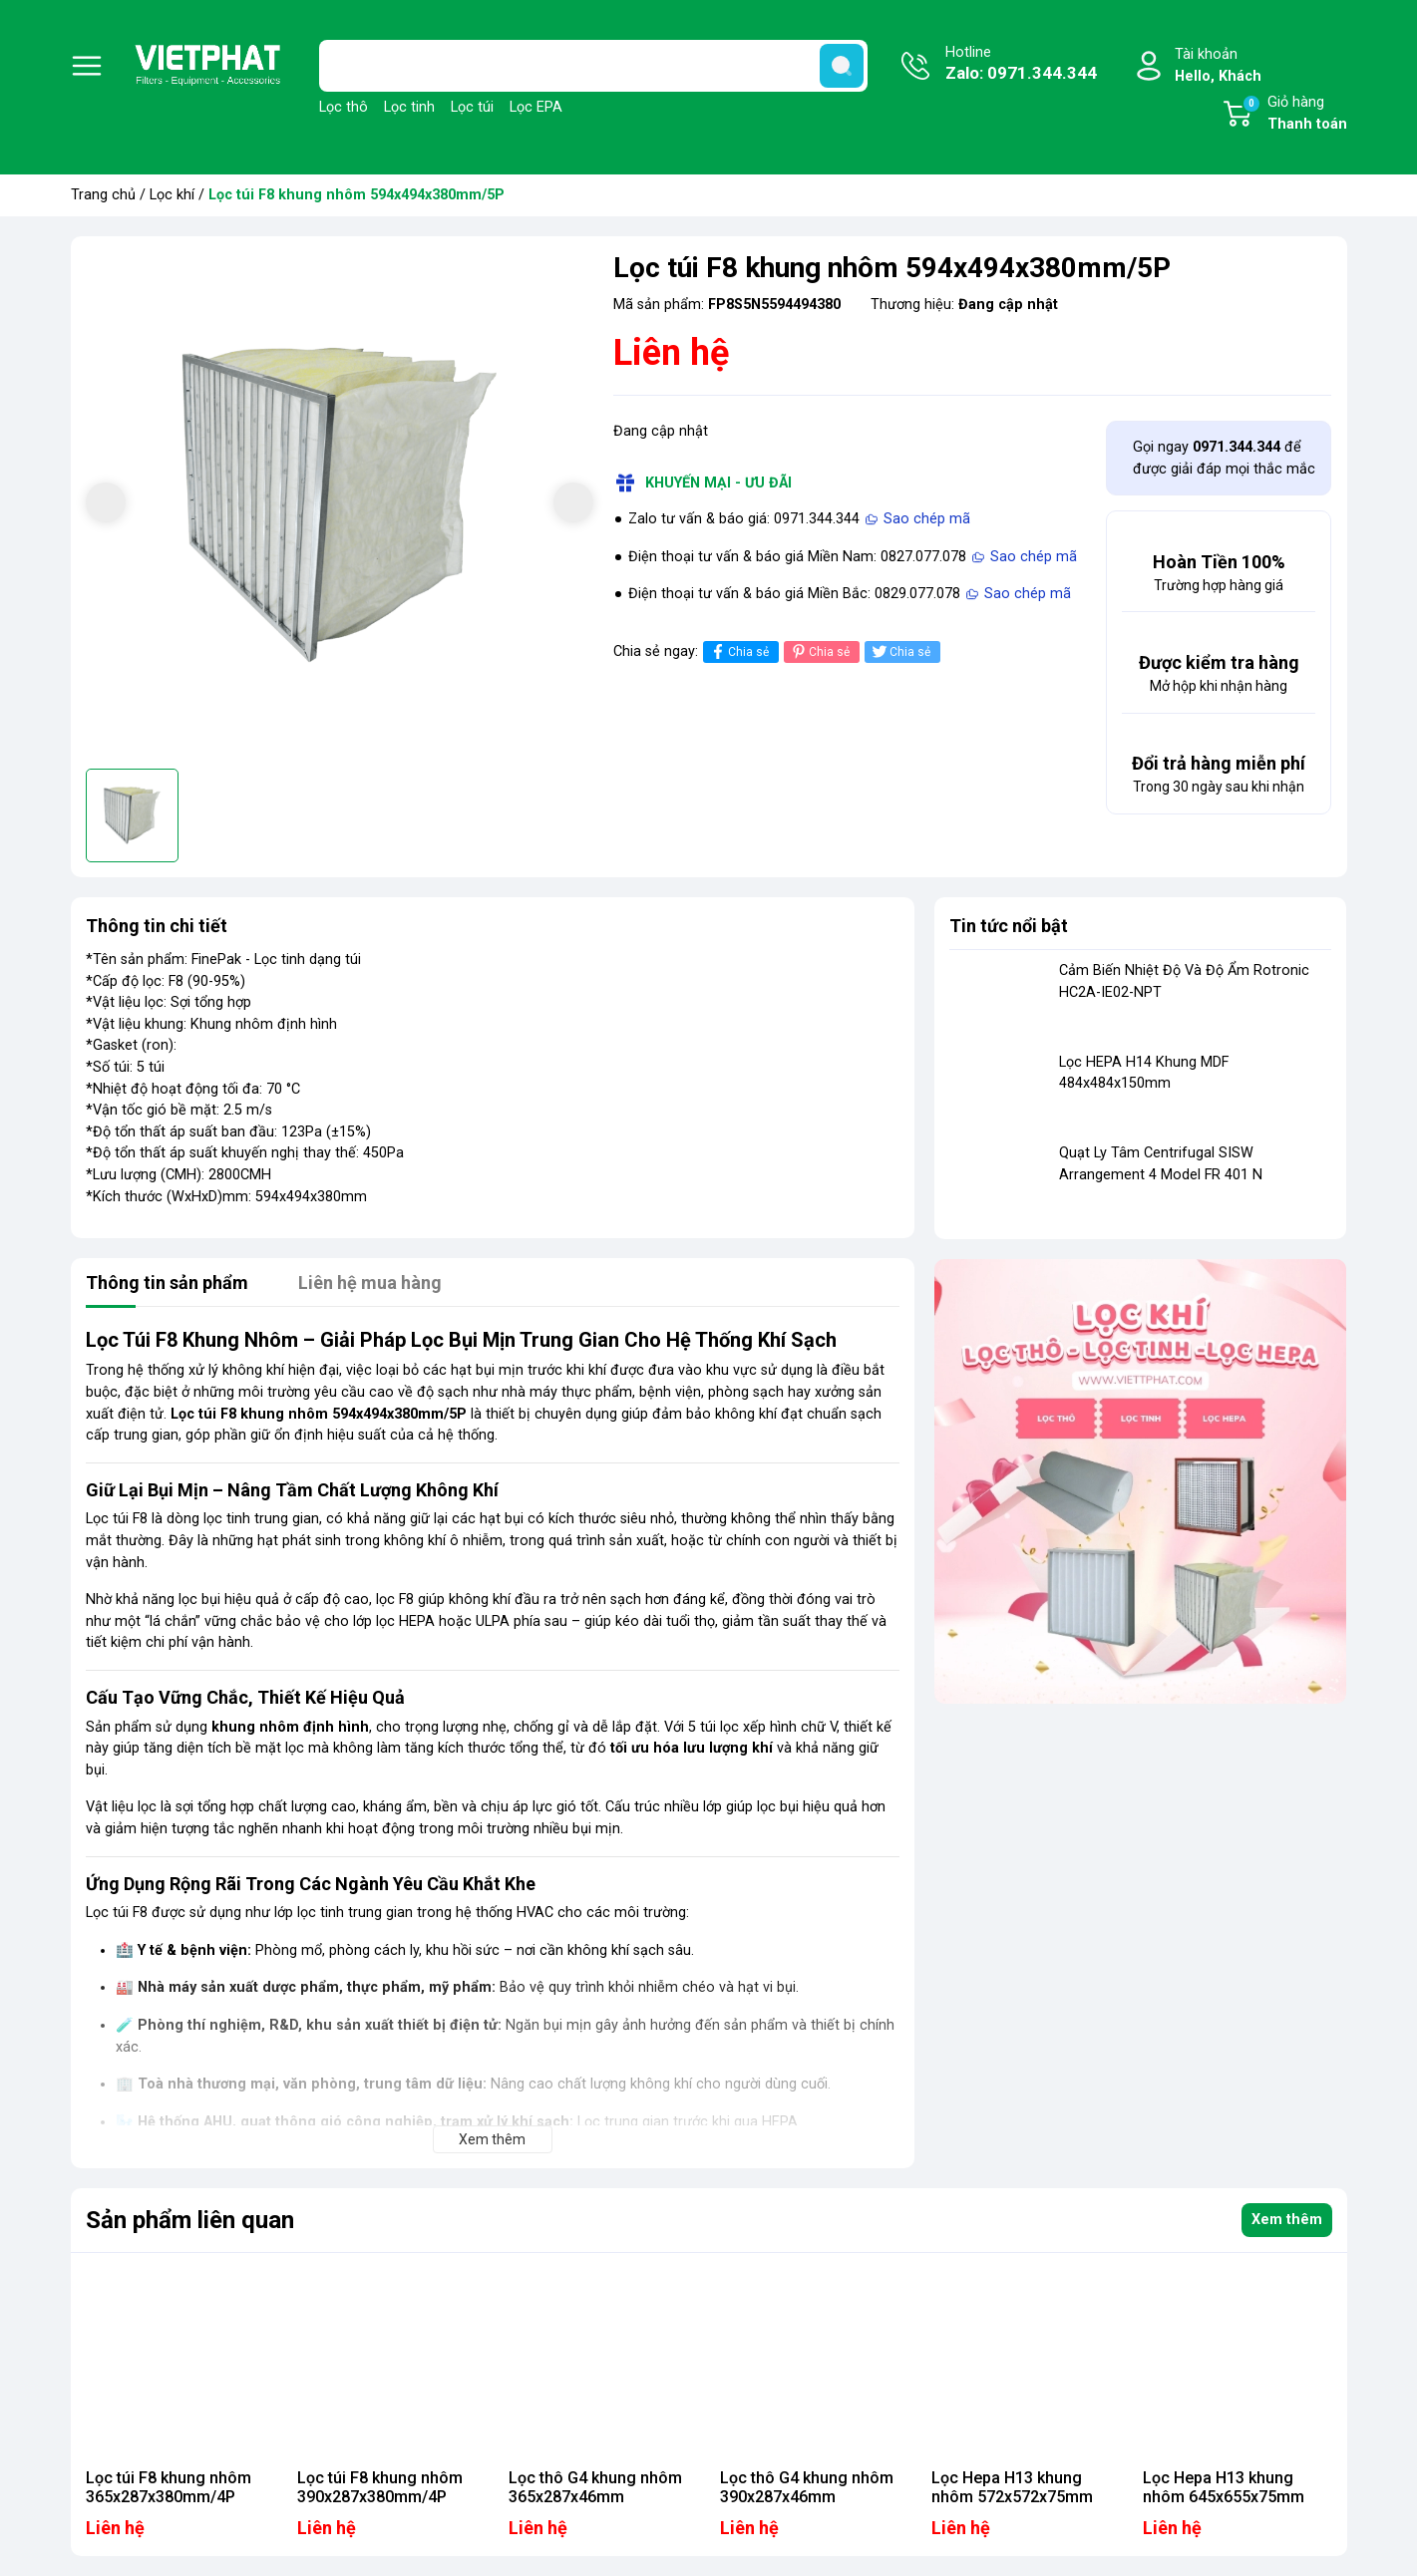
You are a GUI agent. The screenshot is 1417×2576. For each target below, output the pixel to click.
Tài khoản (1218, 66)
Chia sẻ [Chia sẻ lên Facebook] (738, 651)
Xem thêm (1286, 2219)
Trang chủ (103, 194)
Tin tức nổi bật (1008, 925)
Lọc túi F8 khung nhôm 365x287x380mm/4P (168, 2487)
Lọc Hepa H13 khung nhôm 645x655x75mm (1223, 2487)
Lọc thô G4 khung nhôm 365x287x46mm (595, 2487)
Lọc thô (343, 107)
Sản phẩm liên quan (190, 2220)
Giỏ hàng (1294, 115)
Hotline (1021, 65)
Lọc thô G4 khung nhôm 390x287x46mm (806, 2487)
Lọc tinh (409, 107)
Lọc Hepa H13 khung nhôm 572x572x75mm (1012, 2487)
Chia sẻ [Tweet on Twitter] (900, 651)
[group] (339, 505)
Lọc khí (172, 194)
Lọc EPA (536, 107)
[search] (842, 66)
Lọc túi (472, 107)
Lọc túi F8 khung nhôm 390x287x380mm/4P (380, 2487)
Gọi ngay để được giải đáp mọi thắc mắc (1224, 458)
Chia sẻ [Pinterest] (819, 651)
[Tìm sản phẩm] (593, 66)
